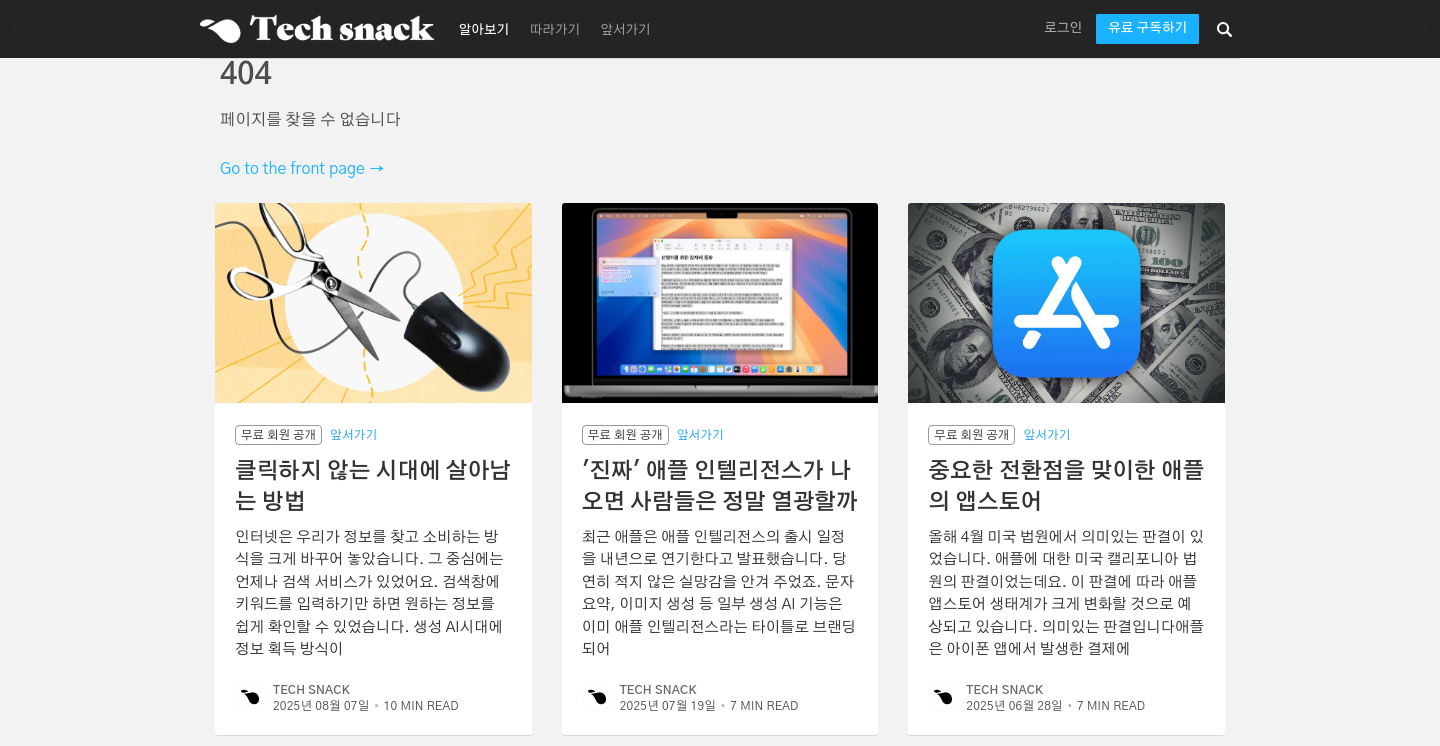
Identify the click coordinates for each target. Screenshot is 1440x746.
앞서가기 (626, 30)
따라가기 (555, 30)
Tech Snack (311, 690)
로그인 (1063, 28)
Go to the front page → (302, 169)
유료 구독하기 (1147, 28)
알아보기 (484, 30)
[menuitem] (481, 29)
